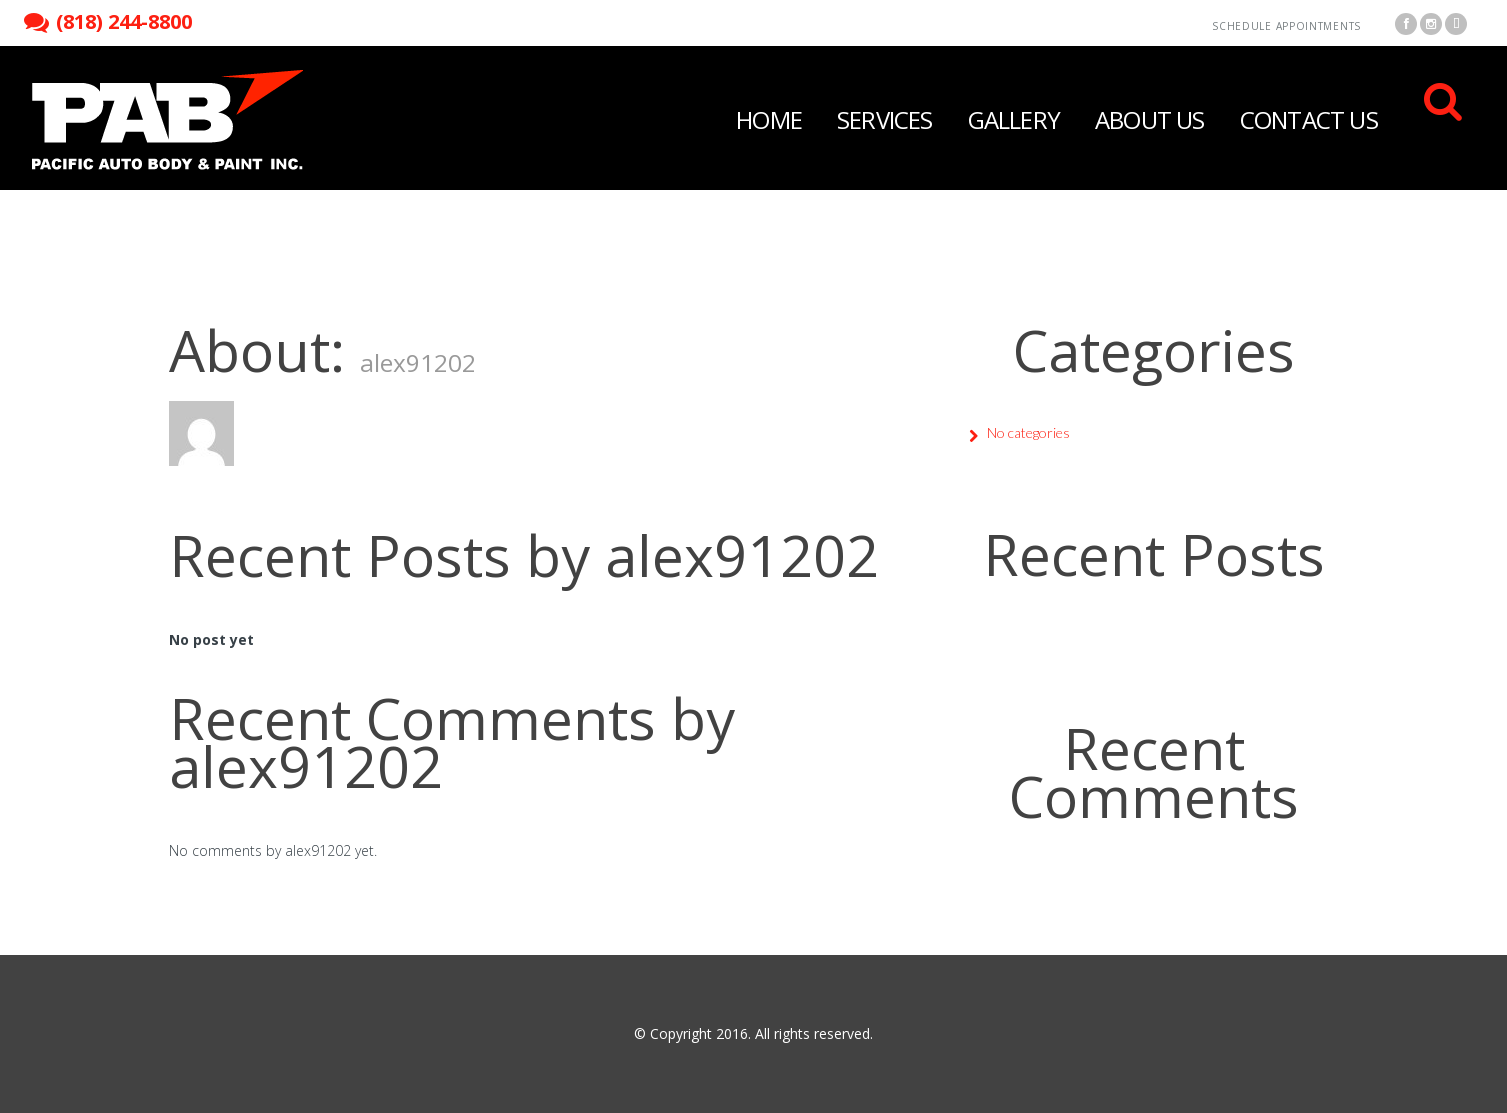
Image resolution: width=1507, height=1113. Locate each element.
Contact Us (1309, 119)
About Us (1150, 119)
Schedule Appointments (1286, 26)
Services (885, 119)
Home (769, 119)
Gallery (1014, 119)
